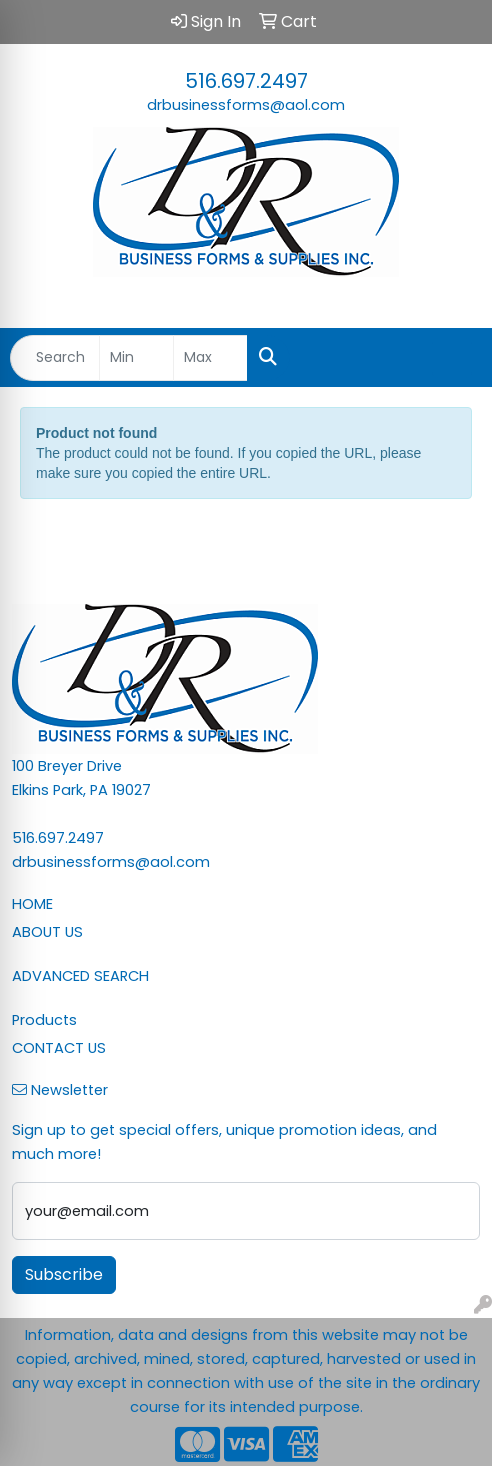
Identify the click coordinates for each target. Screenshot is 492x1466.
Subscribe (64, 1274)
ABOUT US (47, 932)
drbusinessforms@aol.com (246, 105)
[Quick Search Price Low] (136, 358)
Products (44, 1020)
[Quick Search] (55, 358)
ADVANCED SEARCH (80, 976)
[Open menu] (452, 358)
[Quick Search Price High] (210, 358)
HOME (32, 904)
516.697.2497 (246, 81)
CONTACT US (59, 1048)
